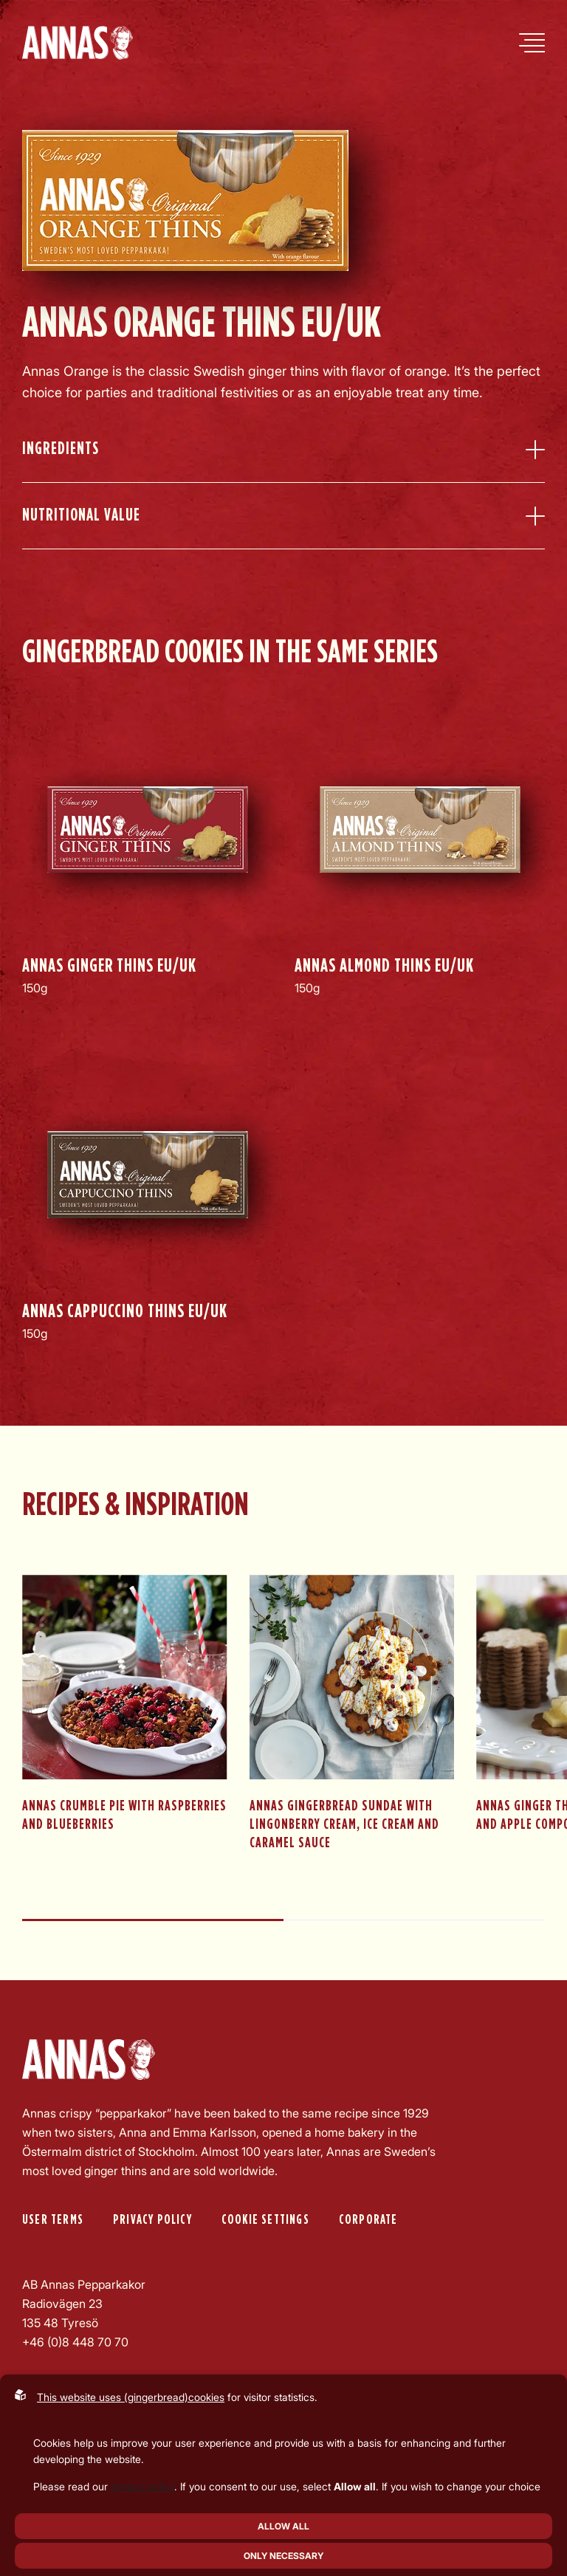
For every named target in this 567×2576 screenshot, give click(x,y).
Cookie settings (265, 2220)
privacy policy (142, 2486)
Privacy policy (152, 2220)
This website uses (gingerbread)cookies (130, 2397)
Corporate (368, 2220)
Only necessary (283, 2555)
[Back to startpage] (77, 42)
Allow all (283, 2526)
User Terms (52, 2220)
